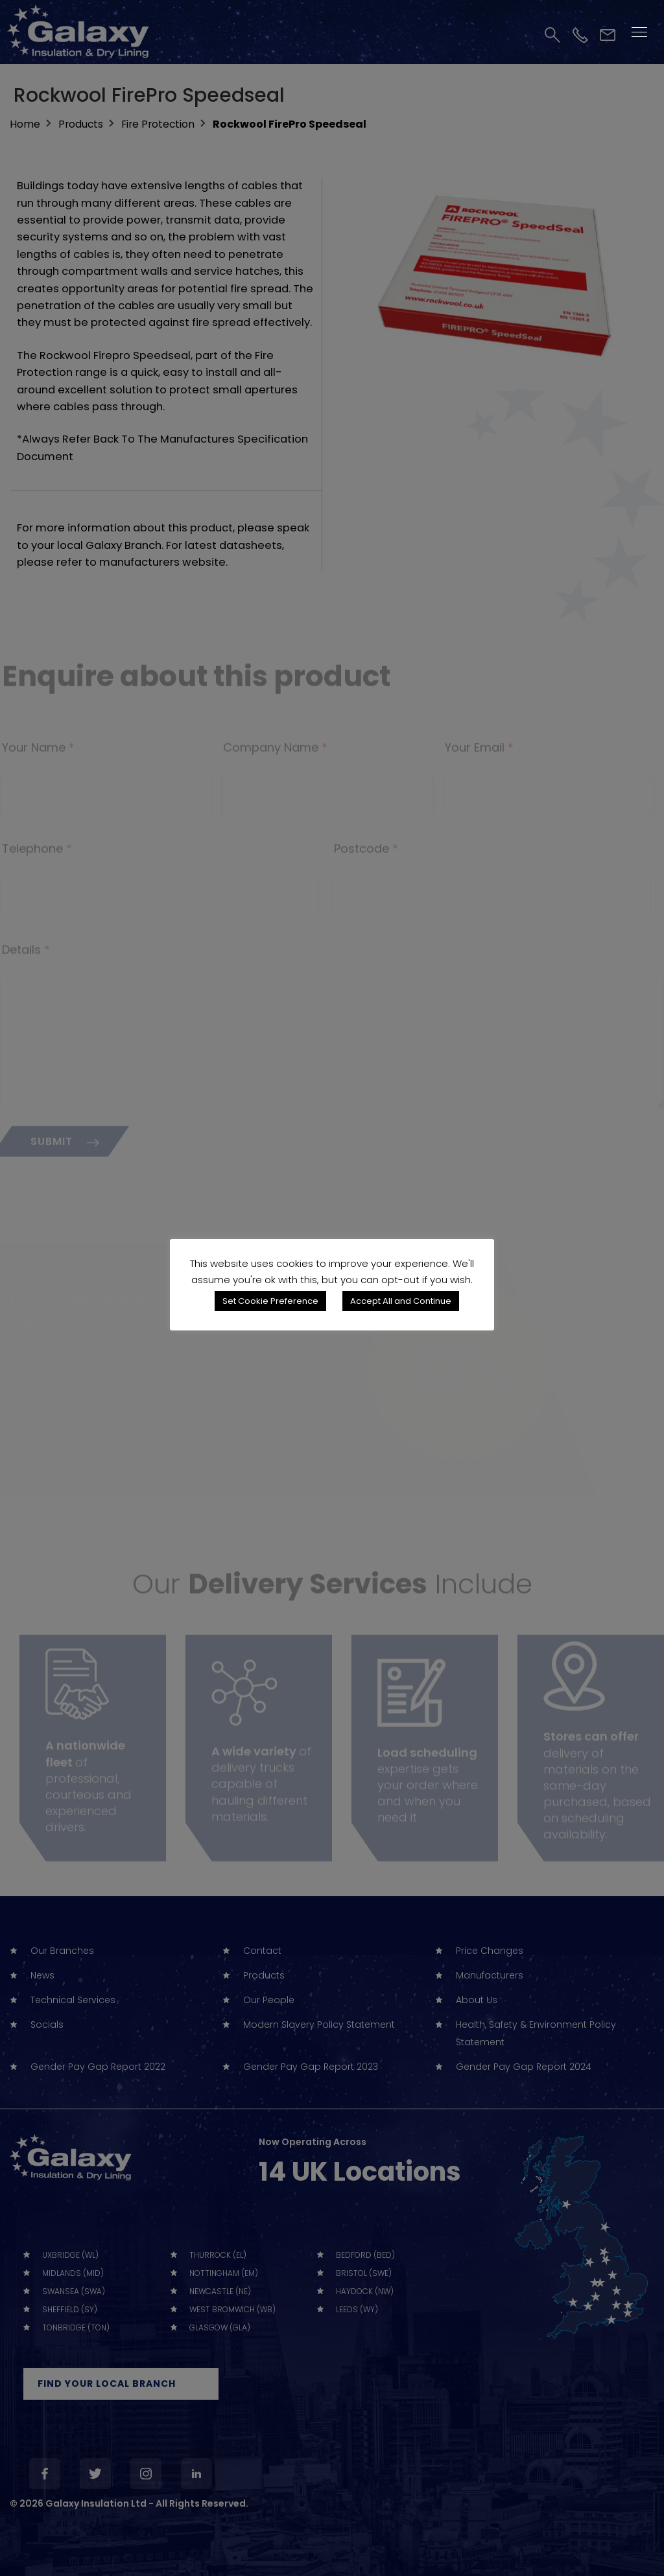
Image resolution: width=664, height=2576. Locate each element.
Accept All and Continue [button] (400, 1301)
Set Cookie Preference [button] (270, 1301)
